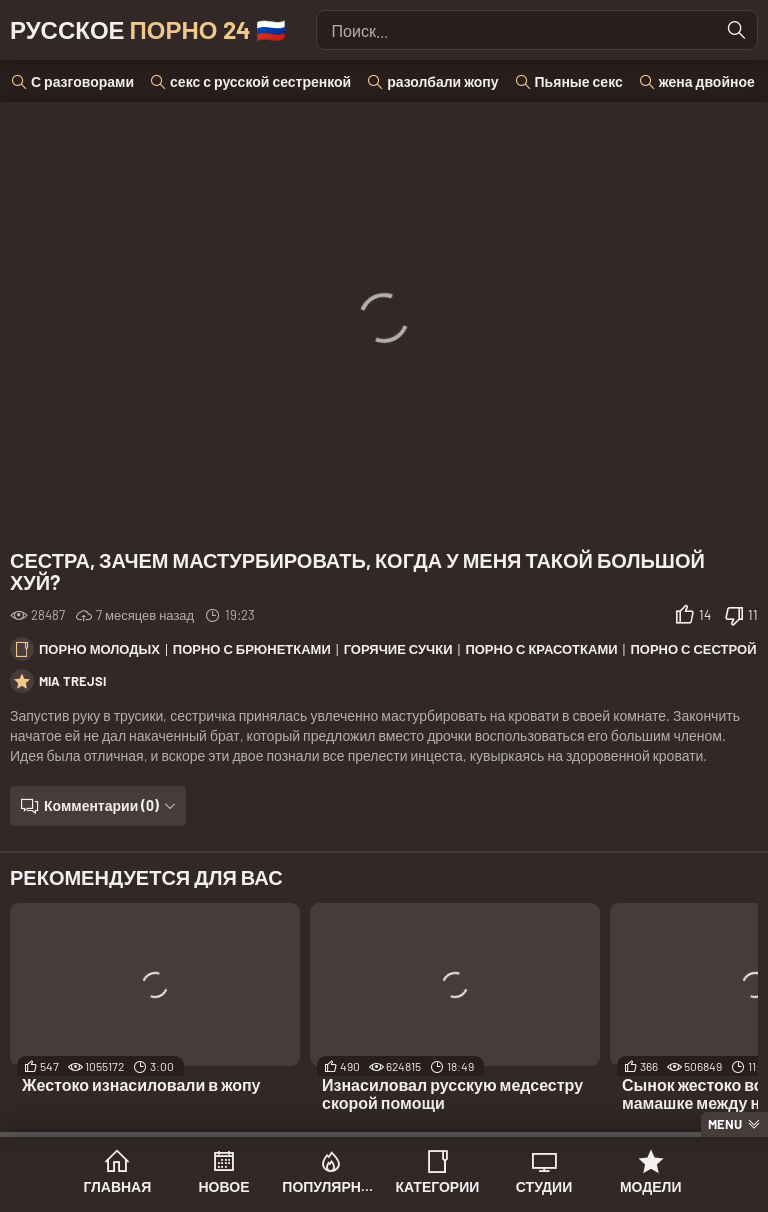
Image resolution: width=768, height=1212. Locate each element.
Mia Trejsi (72, 681)
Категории (437, 1186)
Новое (224, 1186)
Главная (117, 1186)
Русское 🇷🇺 (148, 29)
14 (705, 615)
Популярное (330, 1186)
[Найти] (737, 30)
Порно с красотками (541, 649)
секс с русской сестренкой (260, 81)
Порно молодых (99, 649)
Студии (544, 1186)
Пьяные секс (579, 81)
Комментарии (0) (101, 805)
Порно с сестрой (693, 649)
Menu (725, 1124)
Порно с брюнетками (252, 649)
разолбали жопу (442, 81)
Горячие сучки (398, 649)
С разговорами (82, 81)
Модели (651, 1186)
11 (753, 615)
